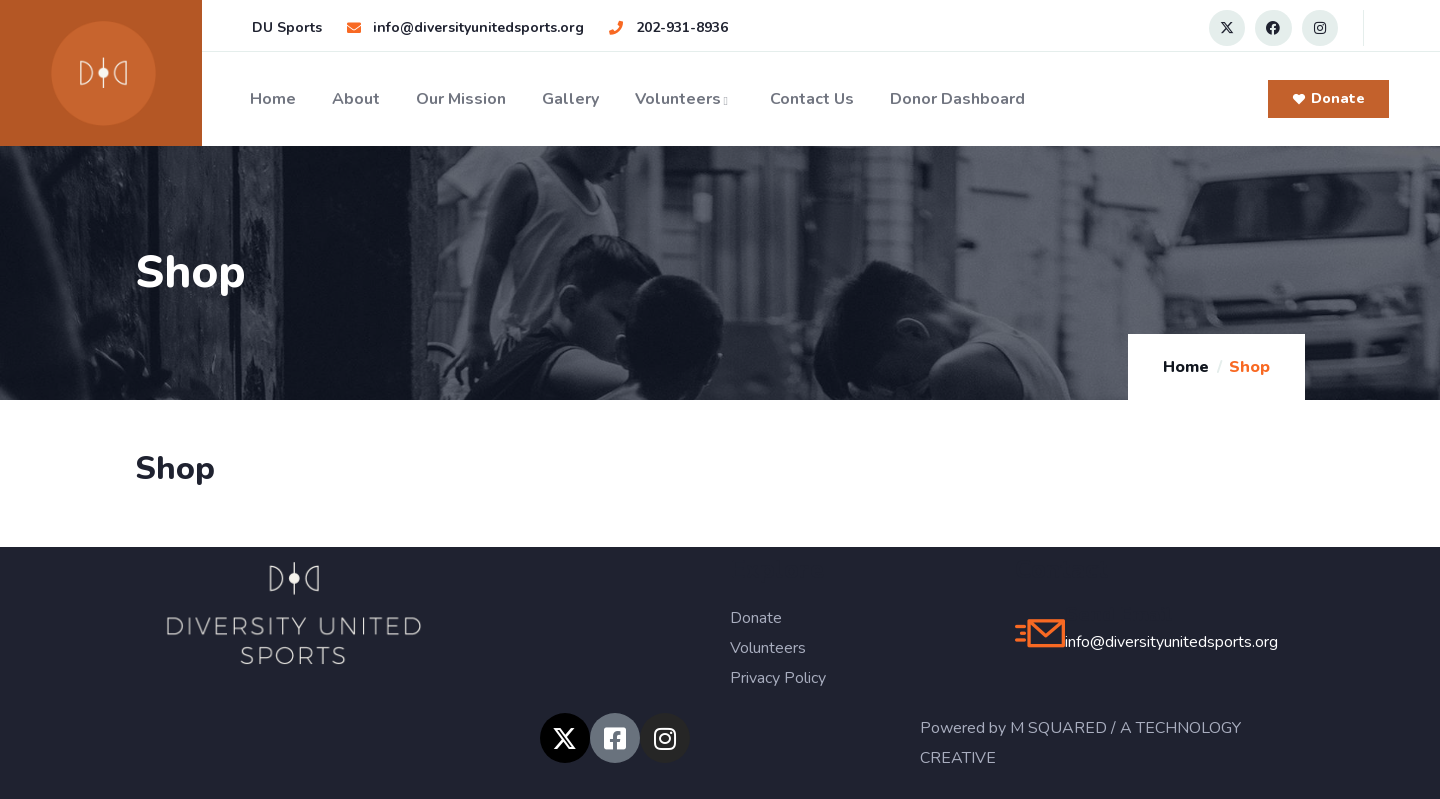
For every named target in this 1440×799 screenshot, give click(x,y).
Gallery (570, 99)
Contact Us (812, 99)
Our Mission (461, 99)
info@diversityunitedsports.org (1171, 642)
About (356, 99)
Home (273, 99)
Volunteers (684, 99)
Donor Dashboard (957, 99)
